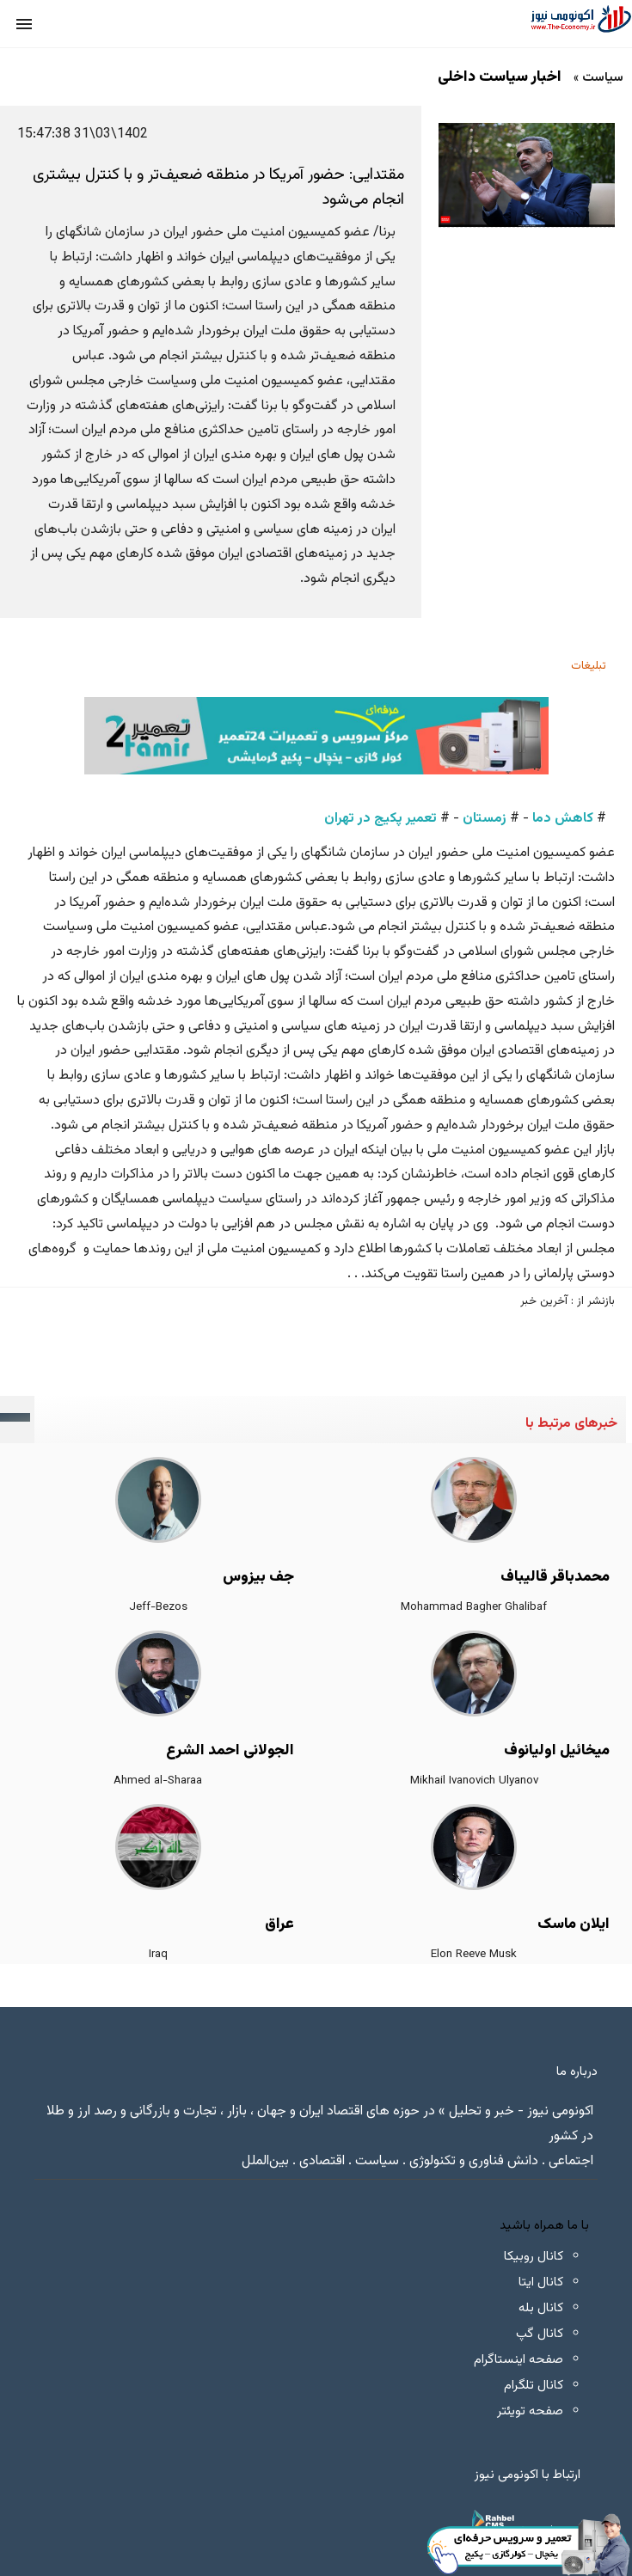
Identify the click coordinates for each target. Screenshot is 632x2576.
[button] (24, 24)
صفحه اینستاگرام (518, 2360)
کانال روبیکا (533, 2257)
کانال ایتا (540, 2282)
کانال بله (540, 2308)
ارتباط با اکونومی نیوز (527, 2475)
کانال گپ (539, 2334)
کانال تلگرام (533, 2385)
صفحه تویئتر (530, 2411)
